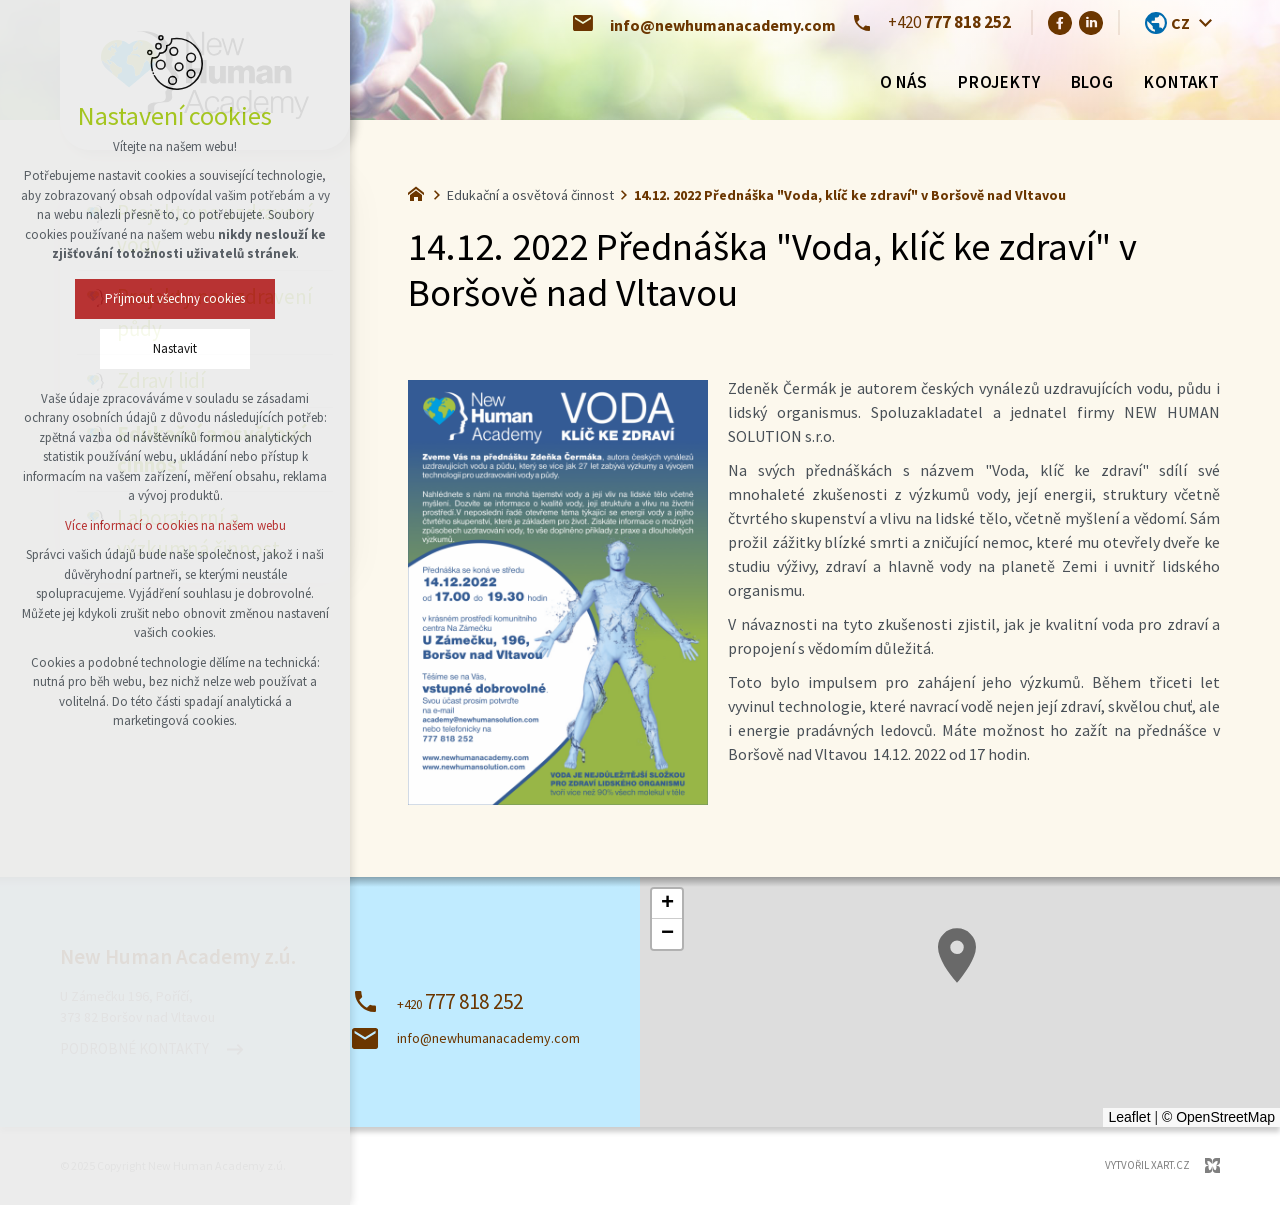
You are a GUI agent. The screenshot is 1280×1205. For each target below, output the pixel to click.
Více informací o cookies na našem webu (175, 525)
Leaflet (1129, 1117)
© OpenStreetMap (1218, 1117)
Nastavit (175, 348)
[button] (957, 955)
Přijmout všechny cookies (175, 298)
